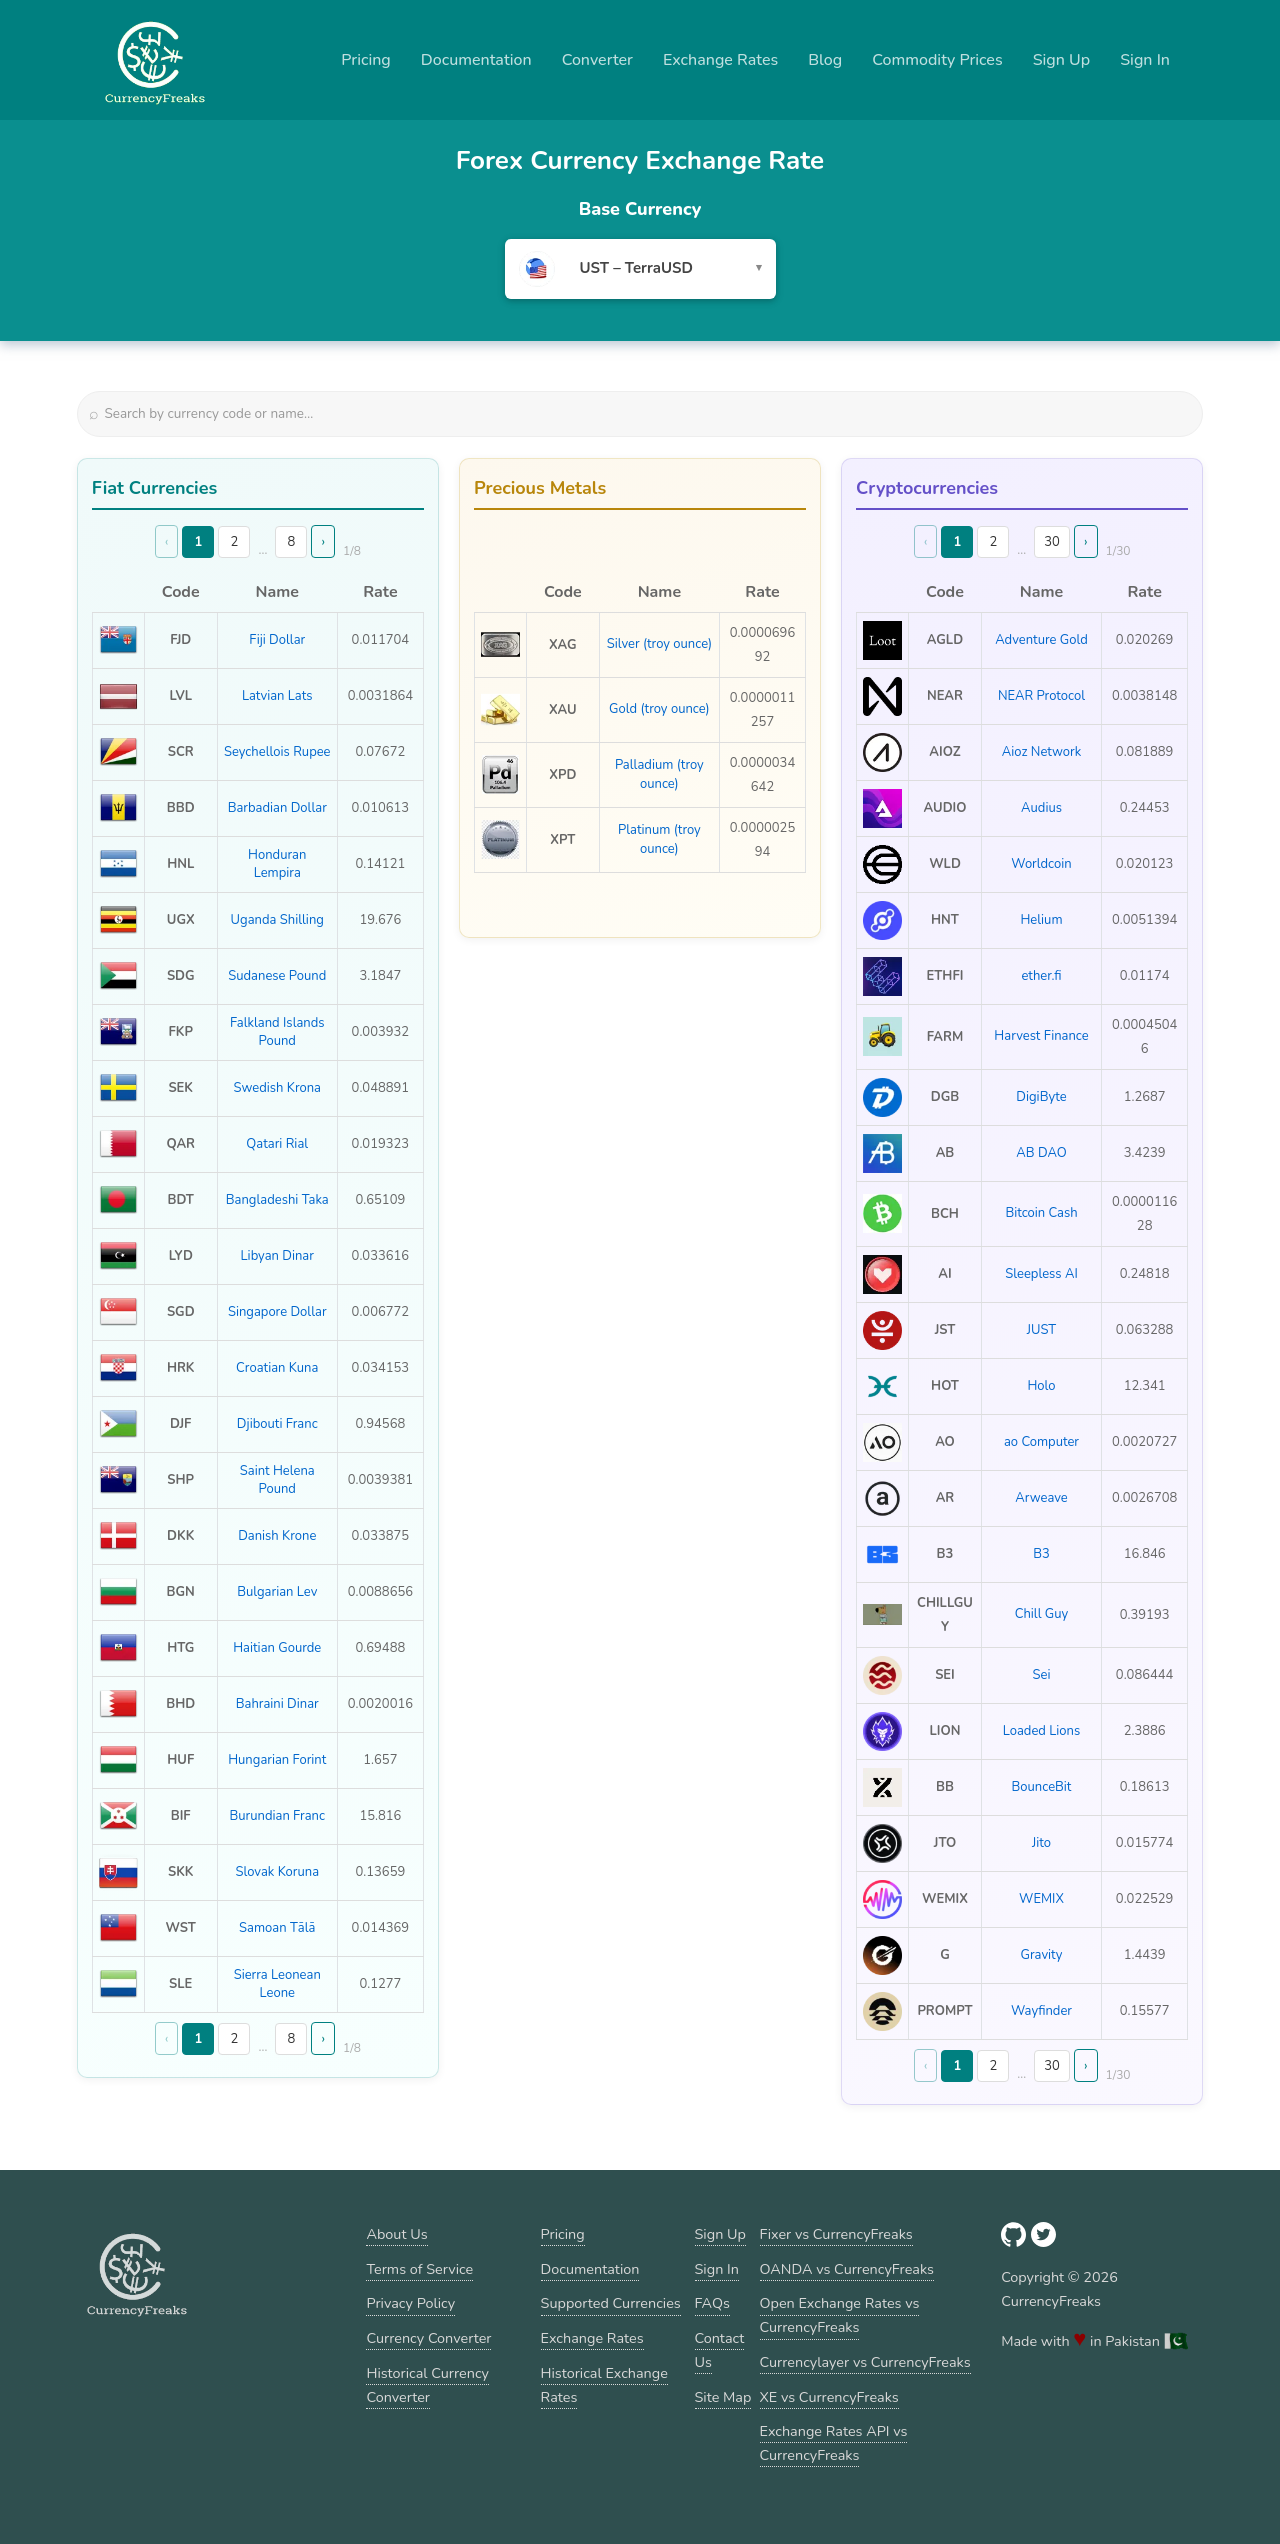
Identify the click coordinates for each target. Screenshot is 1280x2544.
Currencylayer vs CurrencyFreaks (865, 2362)
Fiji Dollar (277, 640)
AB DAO (1041, 1153)
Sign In (1145, 60)
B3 (1041, 1554)
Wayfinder (1041, 2011)
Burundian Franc (277, 1816)
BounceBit (1042, 1787)
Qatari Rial (277, 1144)
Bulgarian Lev (277, 1592)
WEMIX (1041, 1899)
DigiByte (1041, 1097)
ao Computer (1041, 1442)
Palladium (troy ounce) (659, 774)
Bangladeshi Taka (277, 1200)
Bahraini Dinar (277, 1704)
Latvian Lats (277, 696)
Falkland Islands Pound (277, 1032)
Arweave (1041, 1498)
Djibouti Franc (277, 1424)
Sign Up (1062, 60)
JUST (1041, 1330)
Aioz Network (1041, 752)
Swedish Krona (277, 1088)
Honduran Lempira (277, 864)
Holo (1041, 1386)
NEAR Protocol (1041, 696)
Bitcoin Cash (1041, 1213)
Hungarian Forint (277, 1760)
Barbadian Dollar (277, 808)
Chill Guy (1042, 1614)
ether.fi (1041, 976)
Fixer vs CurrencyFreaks (836, 2234)
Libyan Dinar (277, 1256)
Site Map (723, 2397)
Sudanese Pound (277, 976)
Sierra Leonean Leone (277, 1984)
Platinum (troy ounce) (659, 839)
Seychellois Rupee (277, 752)
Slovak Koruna (277, 1872)
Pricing (366, 60)
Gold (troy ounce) (659, 709)
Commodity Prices (937, 60)
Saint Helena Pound (277, 1480)
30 (1052, 542)
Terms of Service (419, 2269)
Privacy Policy (410, 2303)
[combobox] (640, 269)
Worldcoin (1041, 864)
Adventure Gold (1041, 640)
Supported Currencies (611, 2303)
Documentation (476, 60)
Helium (1041, 920)
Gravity (1042, 1955)
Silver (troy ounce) (659, 644)
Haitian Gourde (277, 1648)
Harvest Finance (1041, 1036)
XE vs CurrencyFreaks (829, 2397)
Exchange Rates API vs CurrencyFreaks (834, 2443)
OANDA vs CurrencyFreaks (847, 2269)
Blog (825, 60)
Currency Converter (428, 2338)
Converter (597, 60)
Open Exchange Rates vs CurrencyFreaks (840, 2315)
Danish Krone (277, 1536)
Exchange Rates (720, 60)
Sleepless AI (1041, 1274)
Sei (1042, 1675)
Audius (1041, 808)
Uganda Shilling (277, 920)
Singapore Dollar (277, 1312)
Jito (1041, 1843)
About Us (396, 2234)
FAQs (712, 2303)
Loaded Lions (1041, 1731)
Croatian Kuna (277, 1368)
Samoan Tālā (277, 1928)
